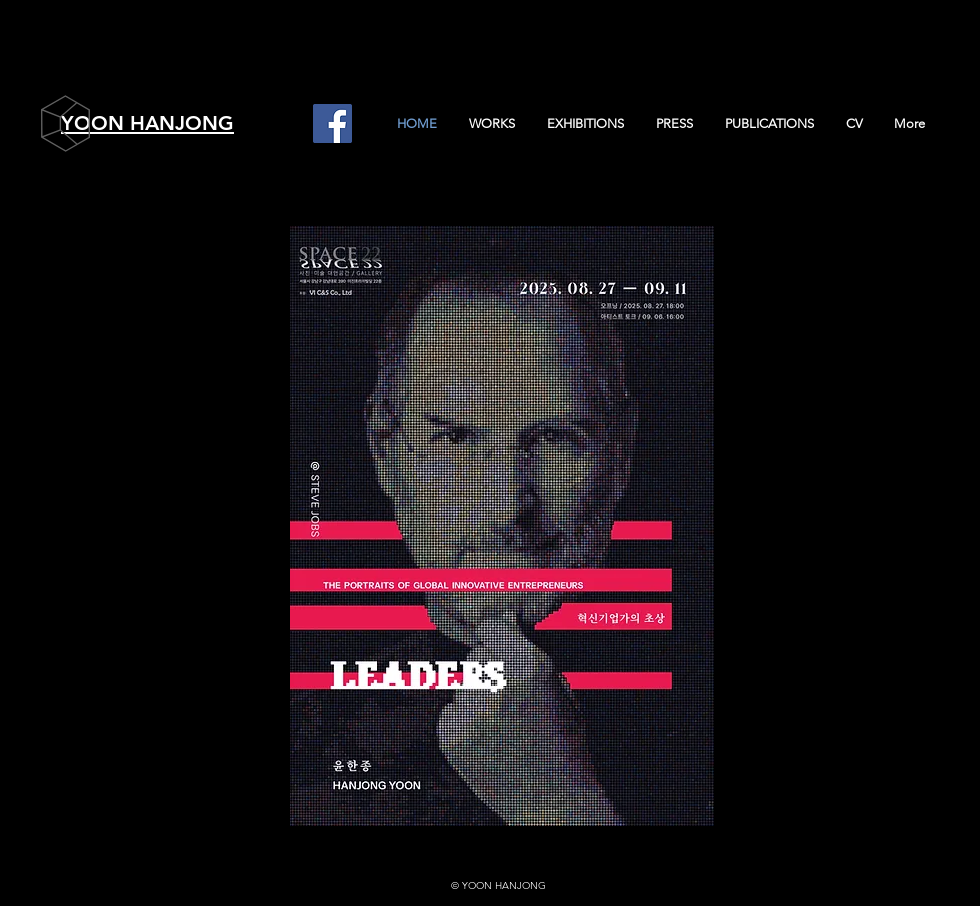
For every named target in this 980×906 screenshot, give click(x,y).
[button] (491, 124)
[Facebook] (332, 123)
